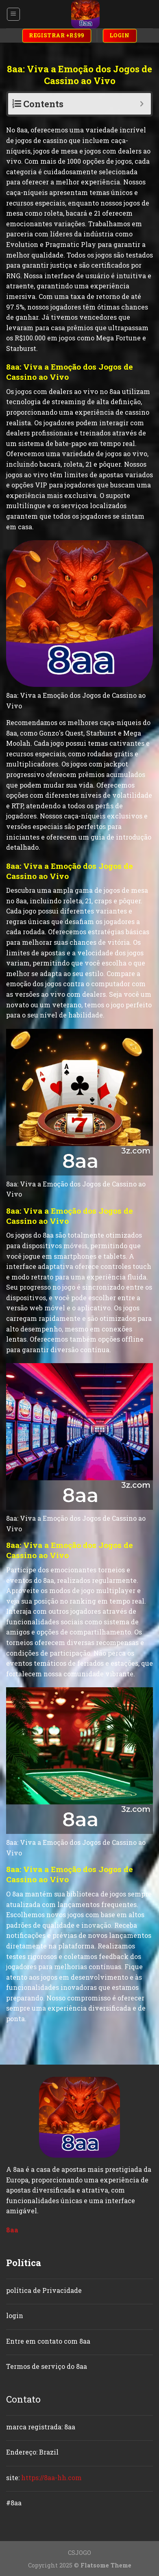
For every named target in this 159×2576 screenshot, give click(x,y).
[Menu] (13, 14)
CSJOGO (79, 2553)
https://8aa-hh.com (51, 2477)
